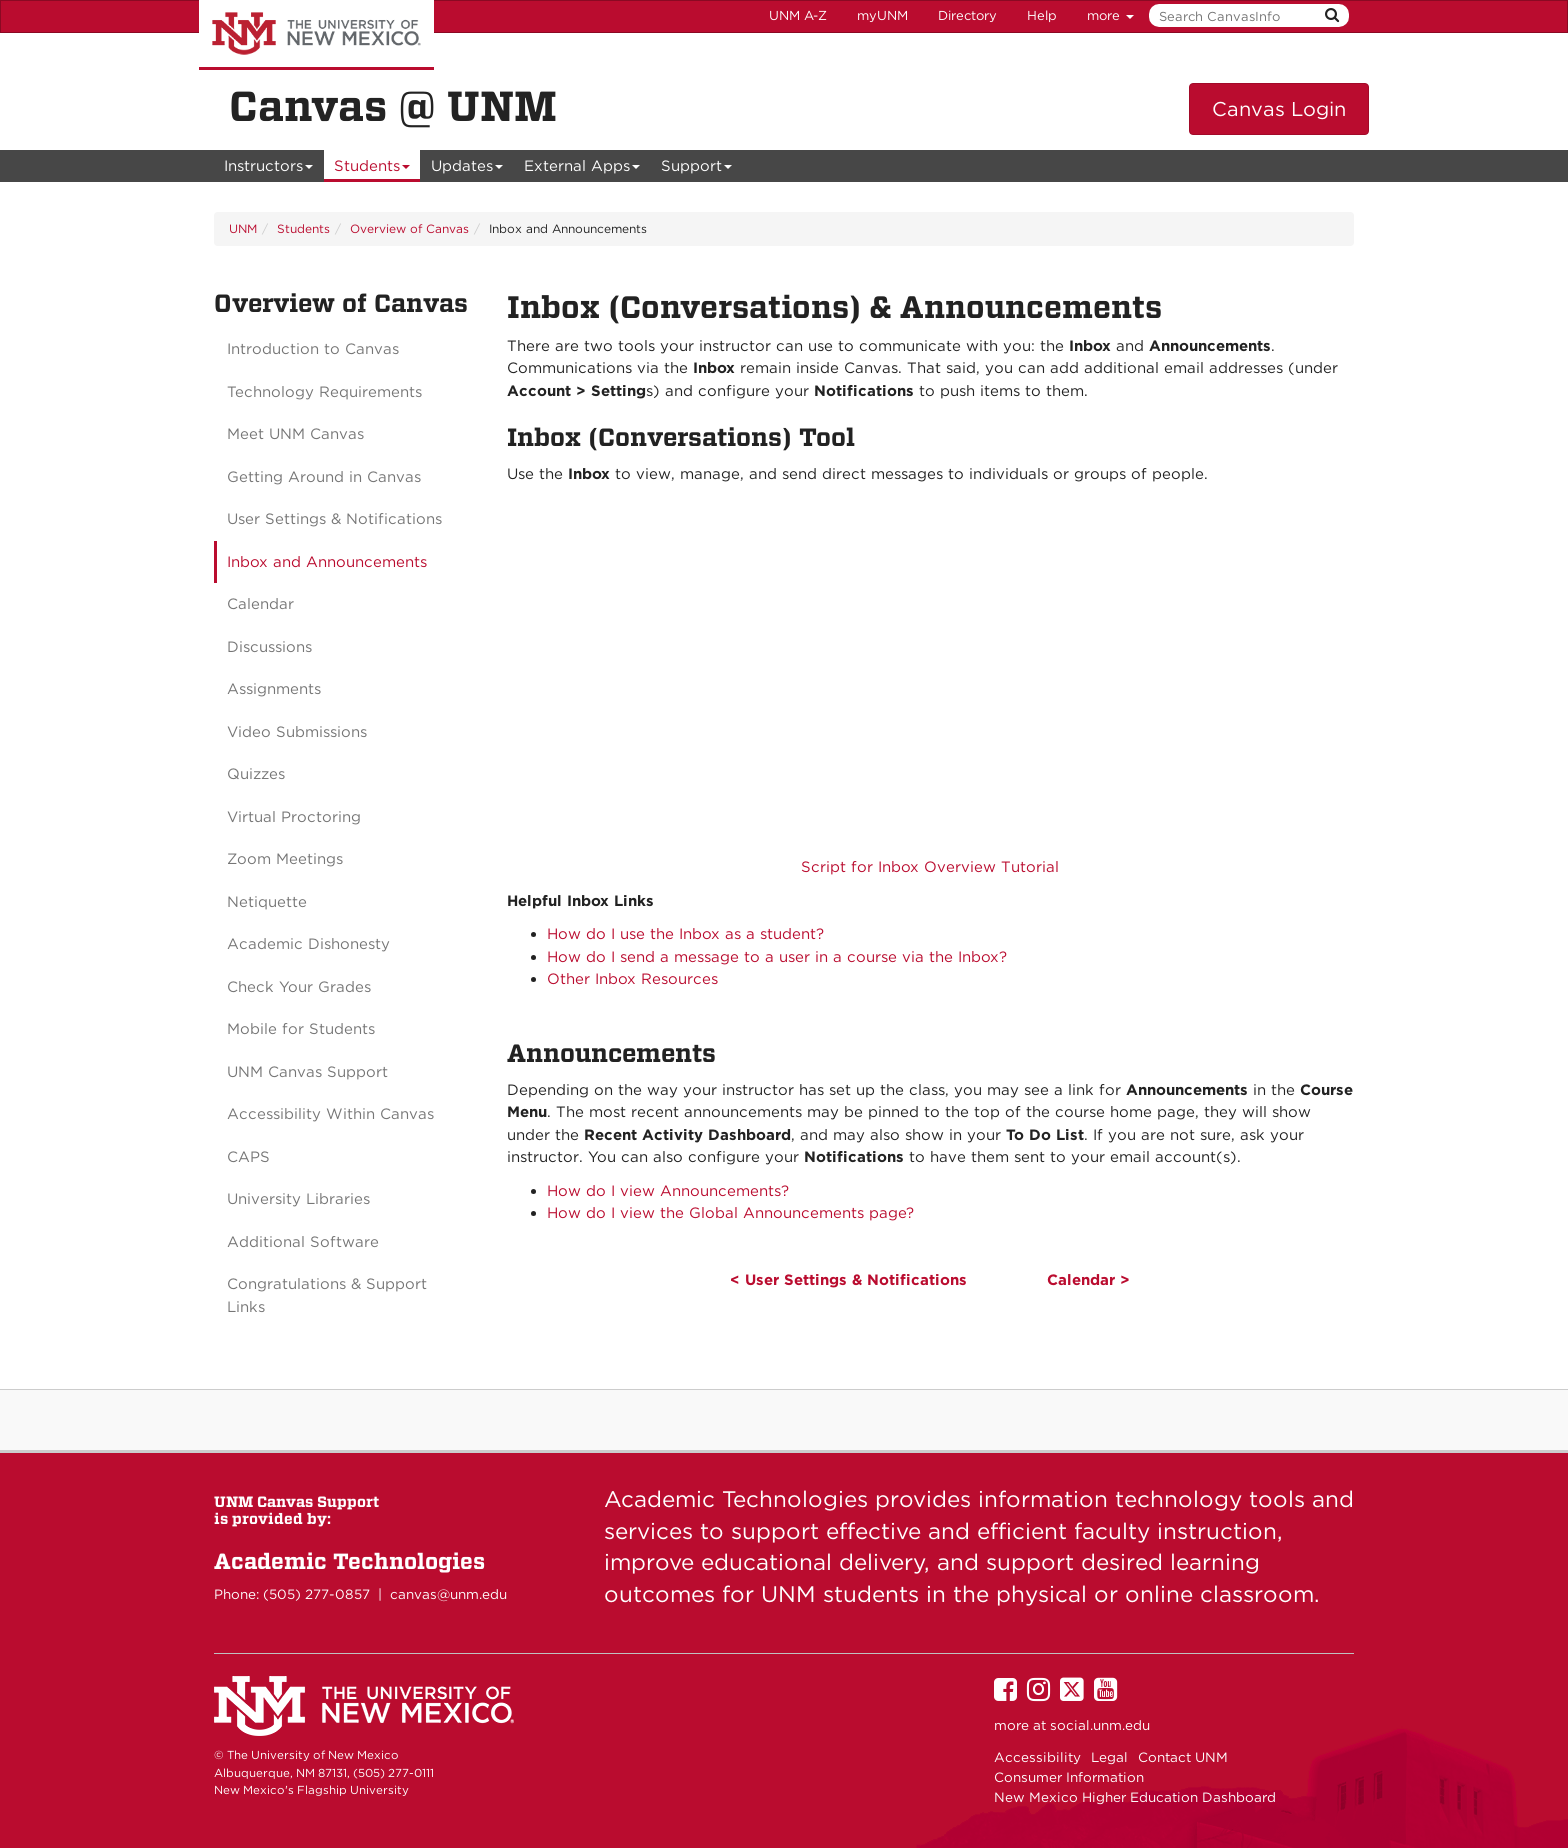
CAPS (248, 1157)
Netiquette (267, 902)
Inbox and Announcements (327, 562)
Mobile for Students (301, 1029)
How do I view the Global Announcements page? (730, 1213)
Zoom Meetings (285, 859)
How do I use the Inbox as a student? (685, 934)
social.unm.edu (1100, 1725)
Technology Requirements (324, 392)
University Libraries (298, 1199)
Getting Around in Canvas (324, 477)
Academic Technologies (349, 1561)
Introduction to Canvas (313, 349)
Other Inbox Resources (632, 979)
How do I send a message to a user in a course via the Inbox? (777, 957)
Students (372, 169)
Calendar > (1088, 1280)
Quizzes (256, 774)
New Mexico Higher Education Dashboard (1135, 1797)
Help (1042, 15)
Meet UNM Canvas (295, 434)
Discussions (269, 647)
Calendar (260, 604)
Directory (967, 15)
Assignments (274, 689)
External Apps (582, 169)
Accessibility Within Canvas (330, 1114)
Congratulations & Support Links (327, 1295)
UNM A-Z (798, 15)
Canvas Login (1279, 109)
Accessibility (1037, 1757)
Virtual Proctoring (294, 817)
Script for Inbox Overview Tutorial (930, 867)
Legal (1109, 1757)
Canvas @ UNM (393, 106)
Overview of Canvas (409, 228)
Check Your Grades (299, 987)
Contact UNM (1183, 1757)
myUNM (882, 15)
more (1110, 15)
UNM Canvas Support (307, 1072)
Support (697, 169)
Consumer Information (1069, 1777)
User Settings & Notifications (334, 519)
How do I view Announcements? (668, 1191)
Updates (467, 169)
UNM (243, 228)
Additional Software (303, 1242)
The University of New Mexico (316, 35)
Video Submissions (297, 732)
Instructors (269, 169)
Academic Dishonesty (308, 944)
